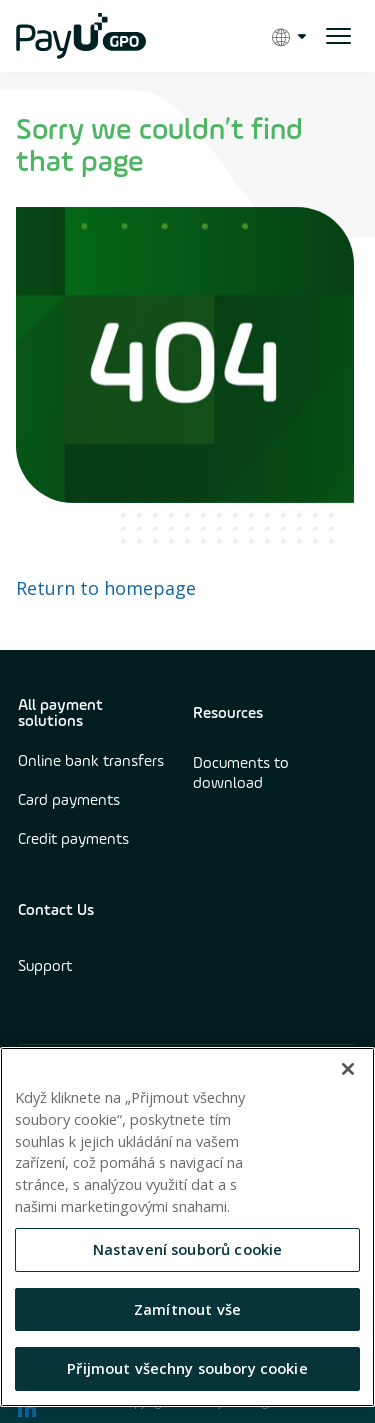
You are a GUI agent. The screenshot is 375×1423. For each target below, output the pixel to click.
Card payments (69, 801)
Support (45, 967)
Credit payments (73, 840)
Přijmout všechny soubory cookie (187, 1368)
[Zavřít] (348, 1069)
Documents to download (241, 774)
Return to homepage (106, 588)
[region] (187, 1227)
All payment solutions (60, 714)
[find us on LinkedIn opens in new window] (27, 1408)
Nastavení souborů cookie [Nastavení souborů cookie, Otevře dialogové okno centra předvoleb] (188, 1249)
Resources (228, 714)
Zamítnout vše (187, 1309)
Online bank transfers (91, 762)
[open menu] (338, 36)
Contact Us (56, 911)
